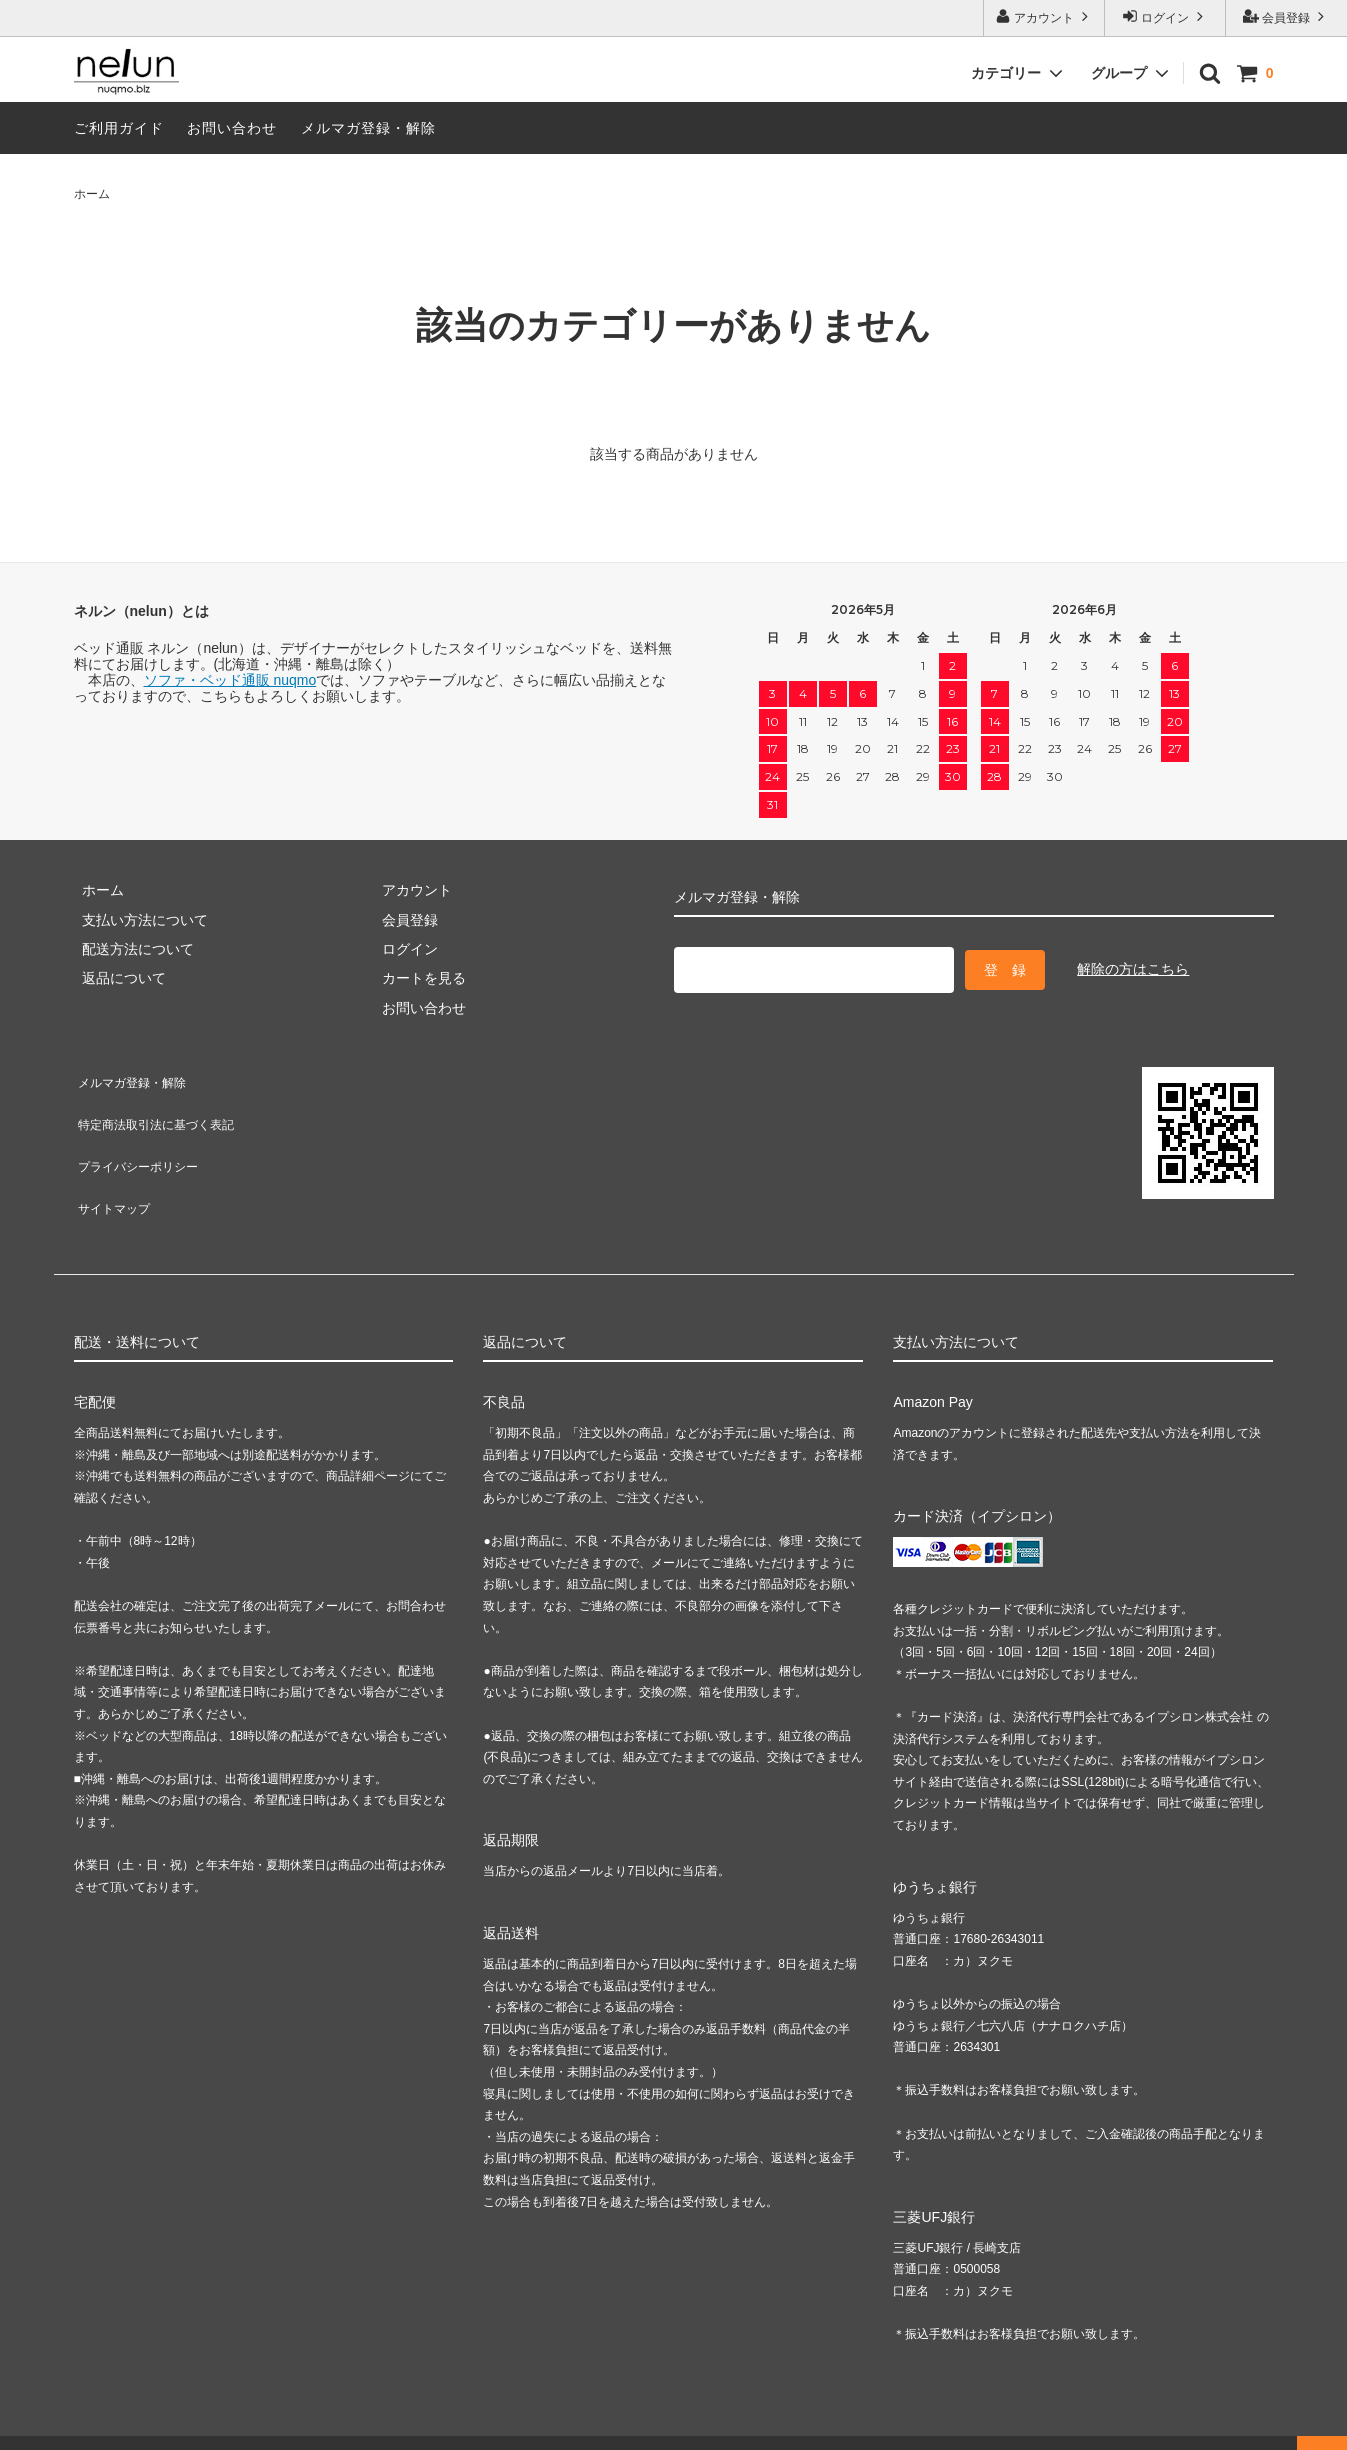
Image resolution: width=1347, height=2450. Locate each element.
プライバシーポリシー (144, 1136)
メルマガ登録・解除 (368, 128)
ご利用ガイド (119, 128)
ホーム (92, 194)
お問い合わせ (232, 128)
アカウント (1044, 16)
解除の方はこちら (1133, 966)
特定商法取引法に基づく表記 (165, 1106)
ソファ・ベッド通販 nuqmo (230, 680)
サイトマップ (116, 1165)
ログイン (1165, 16)
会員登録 (1286, 16)
